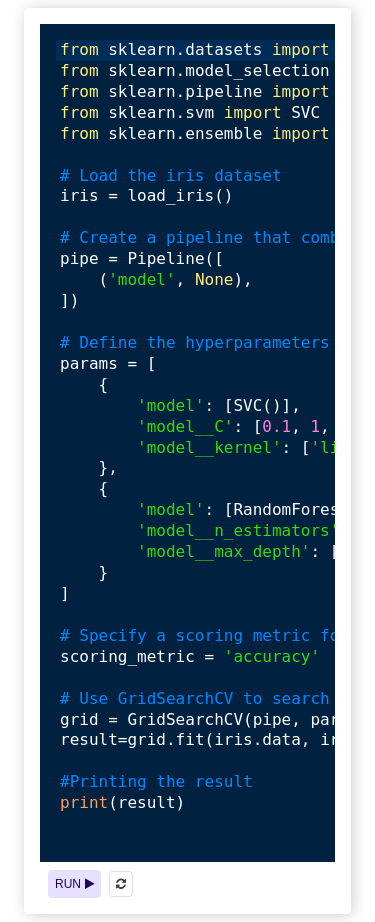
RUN (74, 884)
